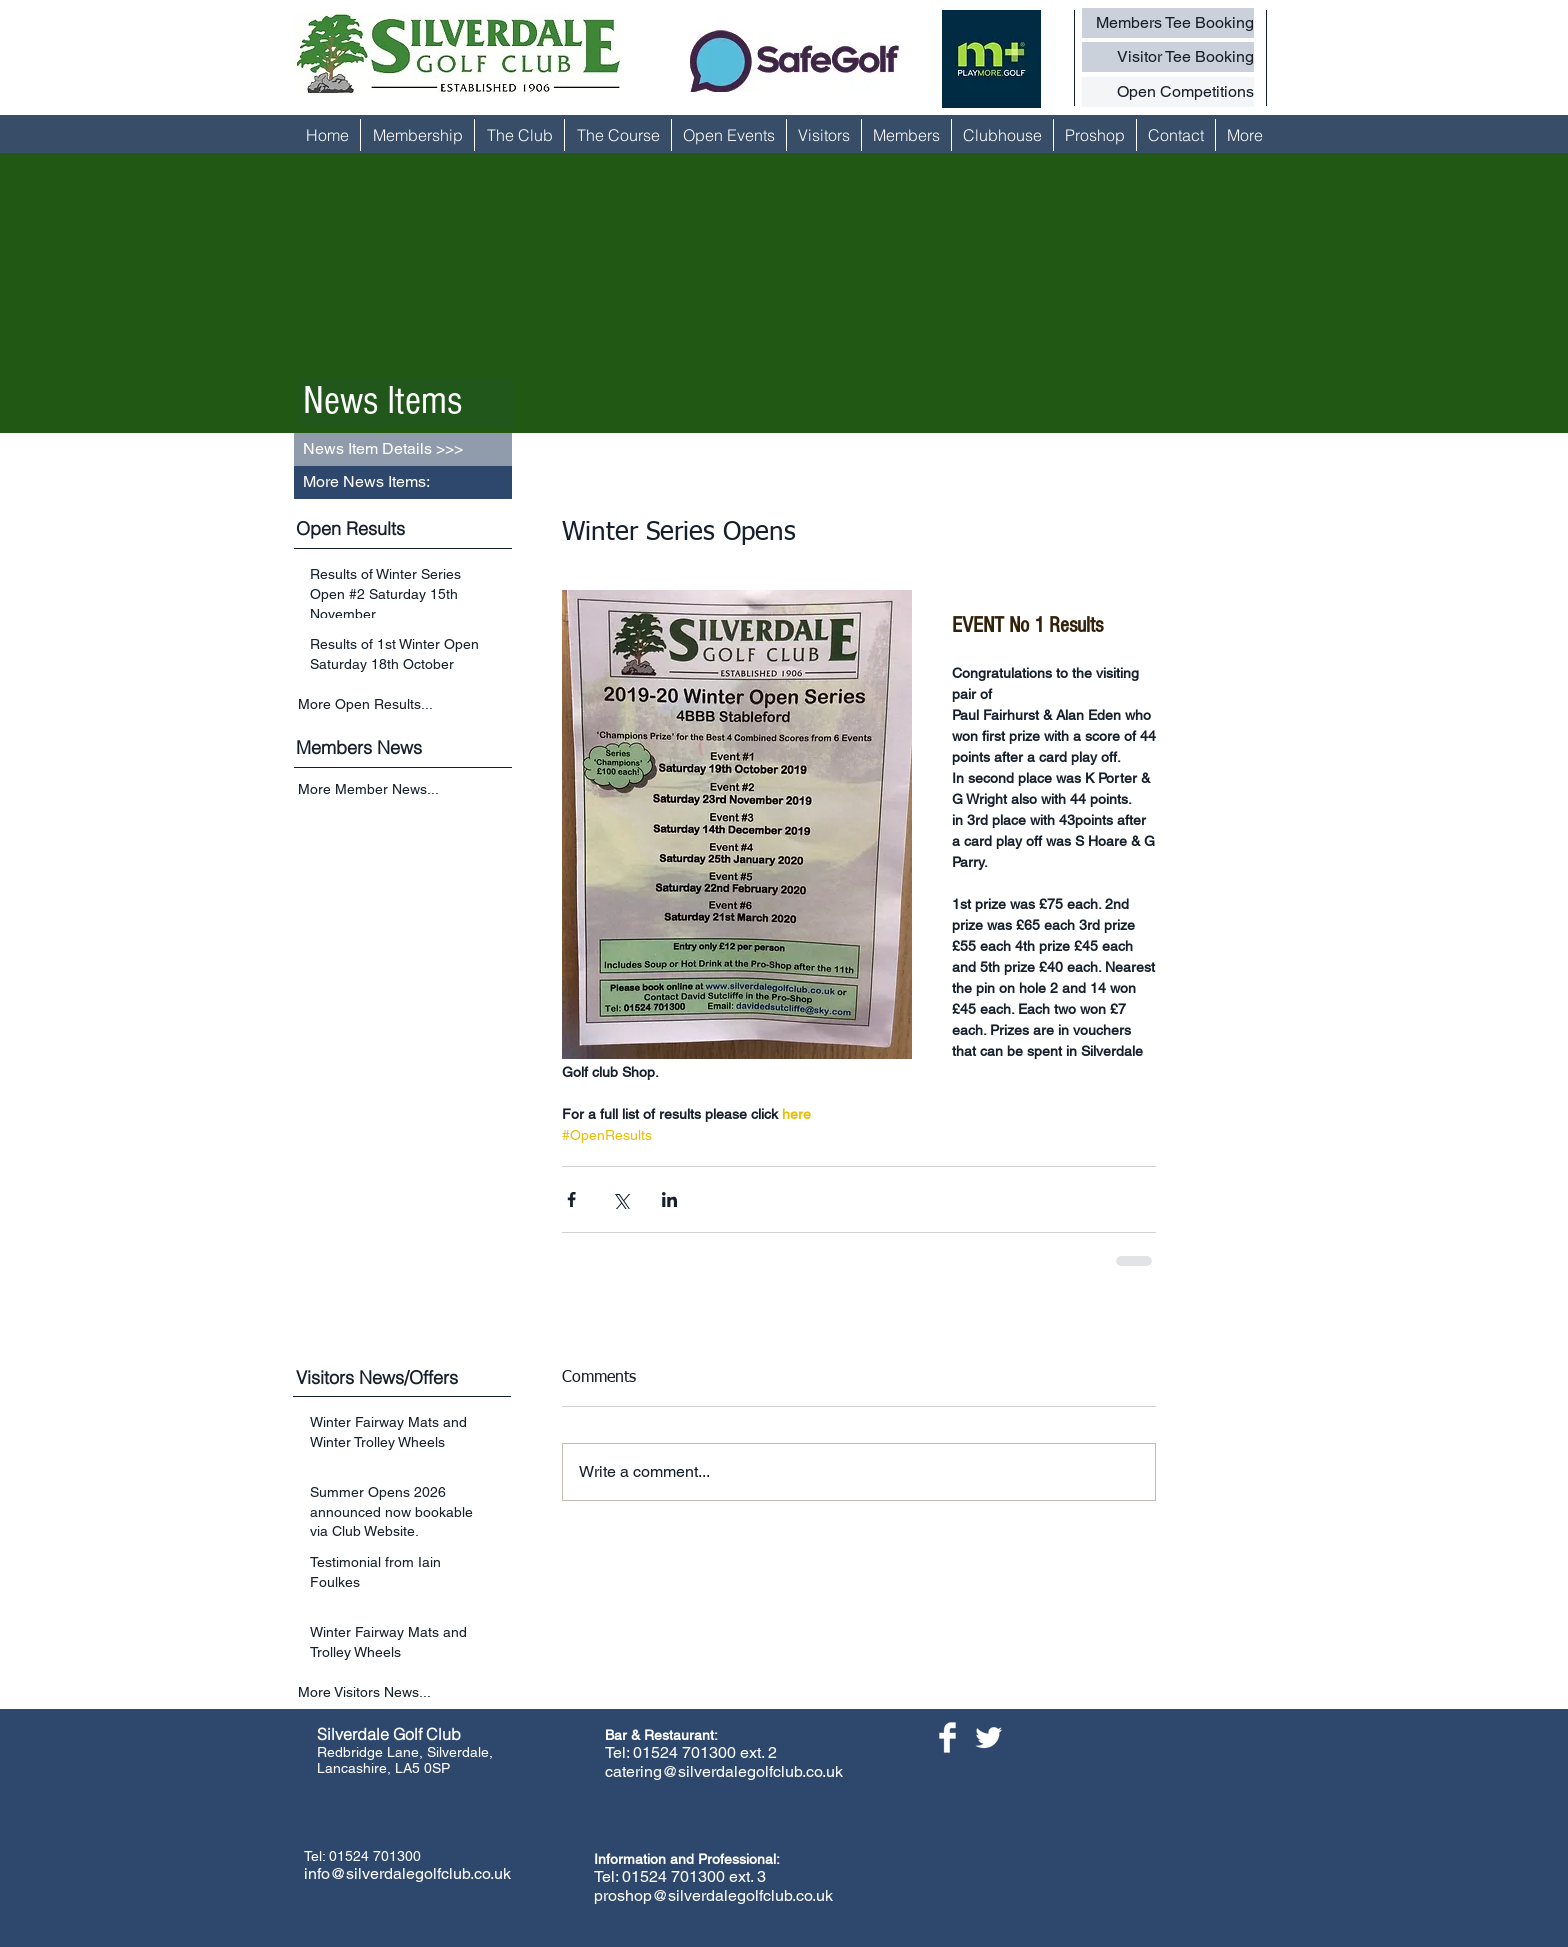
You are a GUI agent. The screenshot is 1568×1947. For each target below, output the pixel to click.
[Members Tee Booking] (1168, 23)
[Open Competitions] (1168, 92)
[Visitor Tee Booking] (1168, 57)
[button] (403, 482)
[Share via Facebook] (571, 1199)
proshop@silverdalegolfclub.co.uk (713, 1895)
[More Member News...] (405, 790)
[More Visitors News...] (405, 1692)
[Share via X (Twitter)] (620, 1199)
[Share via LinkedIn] (669, 1199)
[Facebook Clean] (947, 1737)
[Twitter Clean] (988, 1737)
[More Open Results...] (405, 704)
